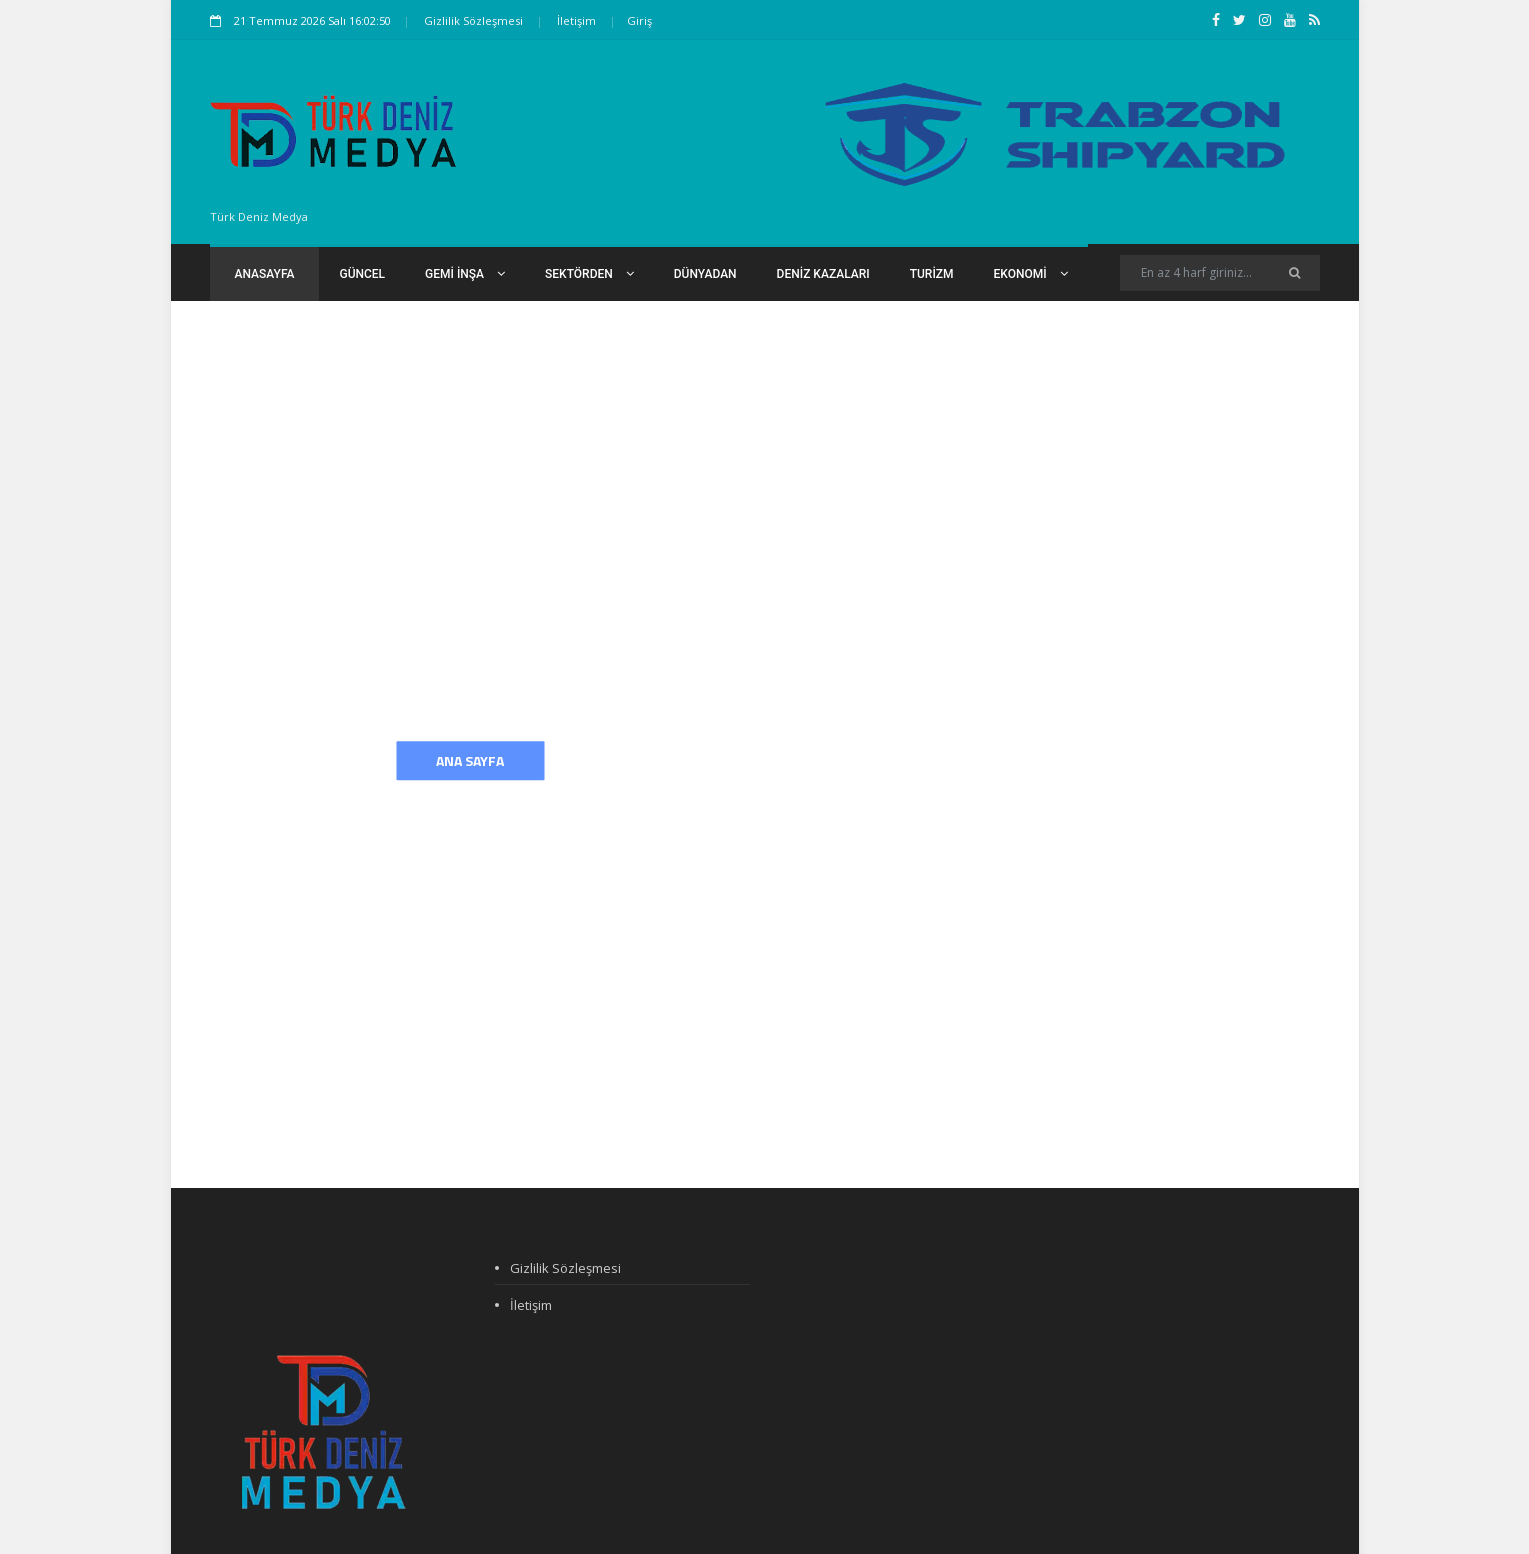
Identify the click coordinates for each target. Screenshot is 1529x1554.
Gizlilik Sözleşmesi (473, 20)
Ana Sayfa (470, 760)
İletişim (576, 20)
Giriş (639, 20)
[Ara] (1294, 273)
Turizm (932, 274)
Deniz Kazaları (823, 274)
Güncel (362, 274)
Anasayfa (265, 274)
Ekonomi (1031, 274)
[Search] (1220, 273)
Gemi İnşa (465, 274)
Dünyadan (705, 274)
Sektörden (589, 274)
